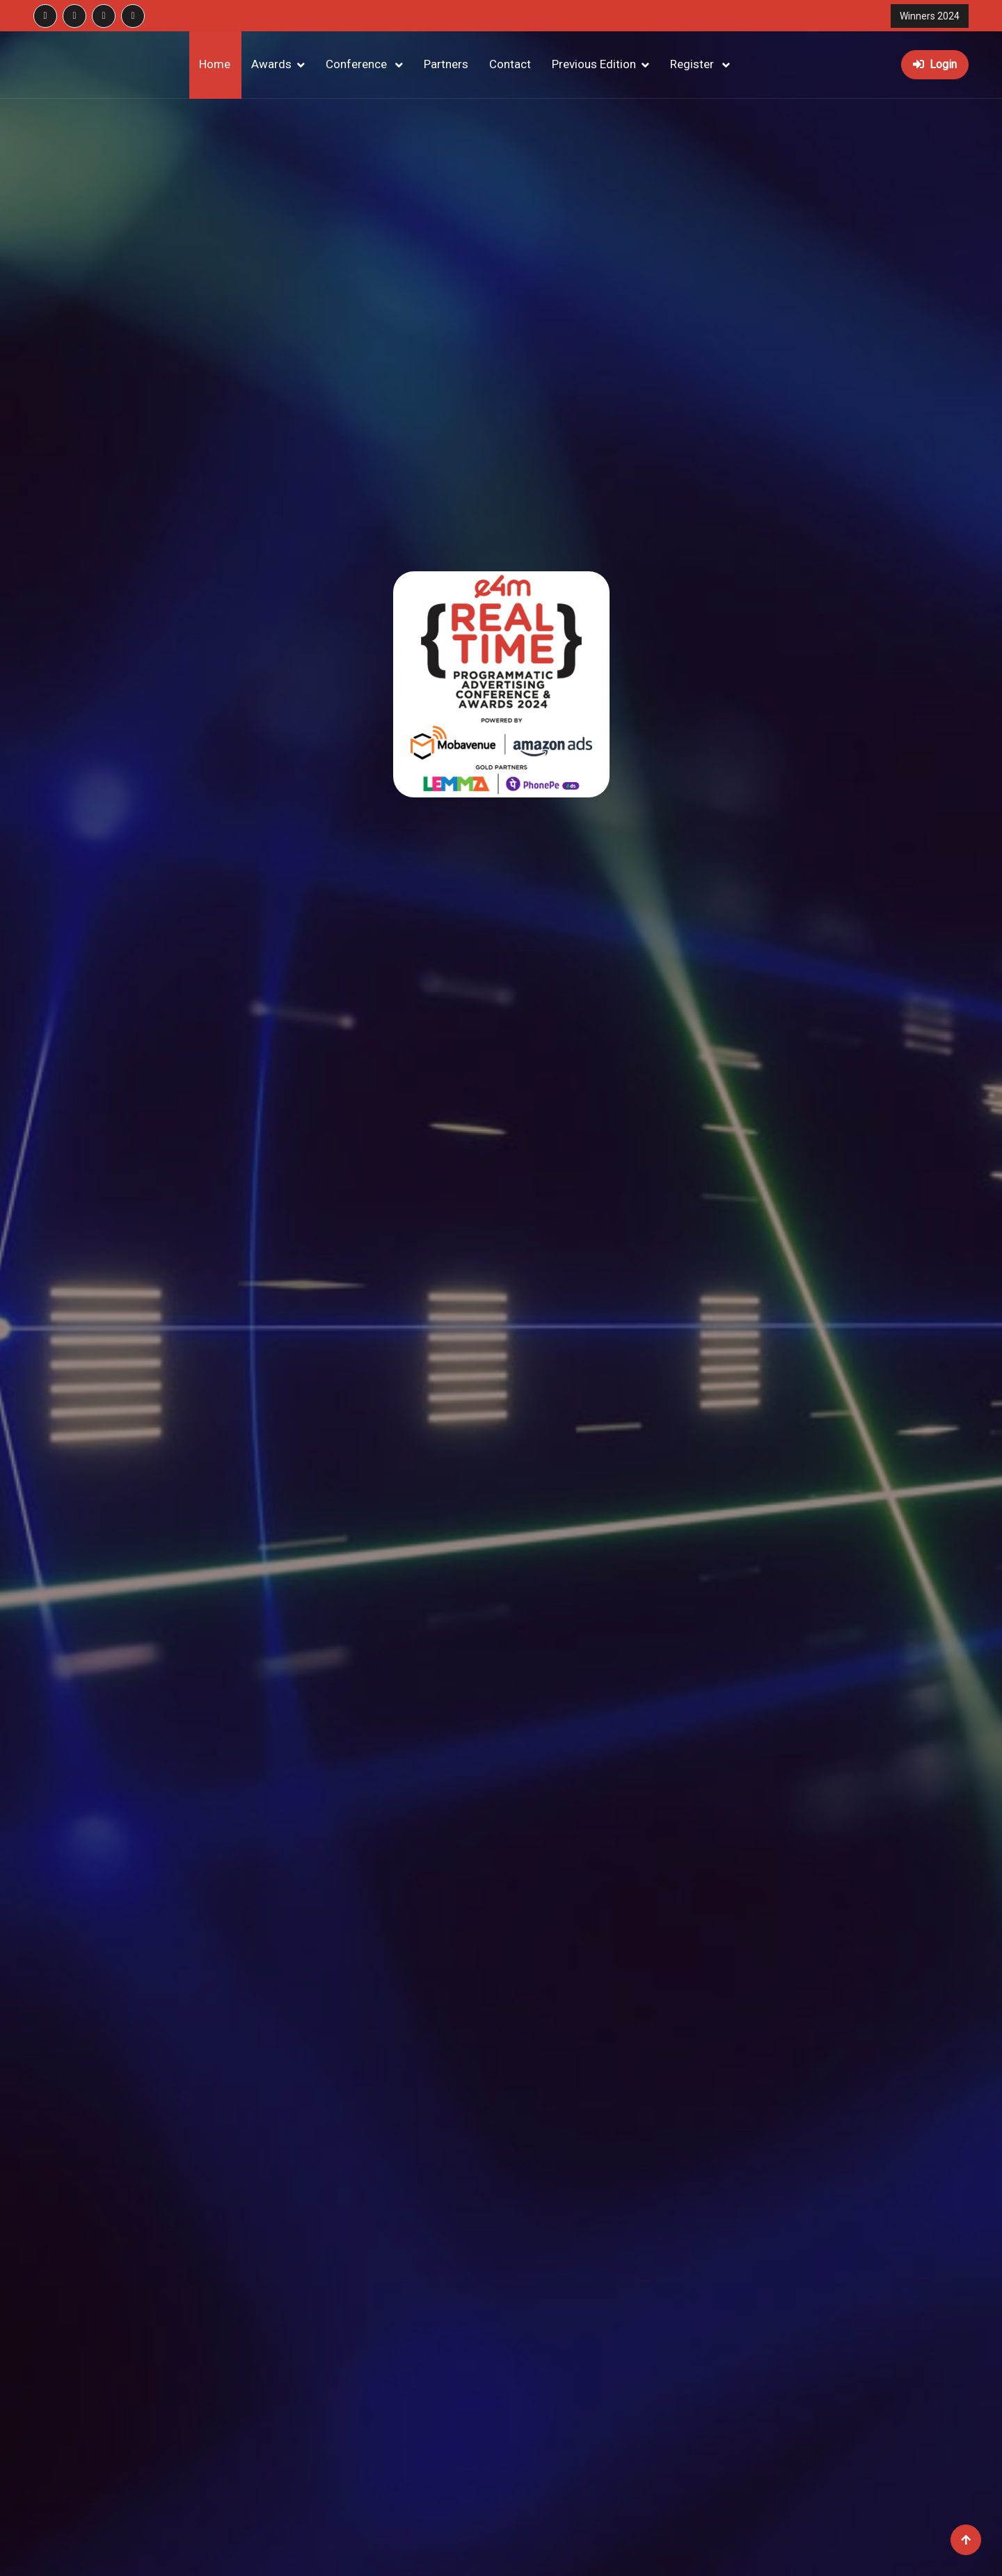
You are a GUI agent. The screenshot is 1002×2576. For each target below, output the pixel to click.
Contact (510, 64)
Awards (271, 64)
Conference (358, 64)
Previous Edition (594, 64)
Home (214, 64)
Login (935, 64)
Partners (446, 64)
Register (693, 64)
